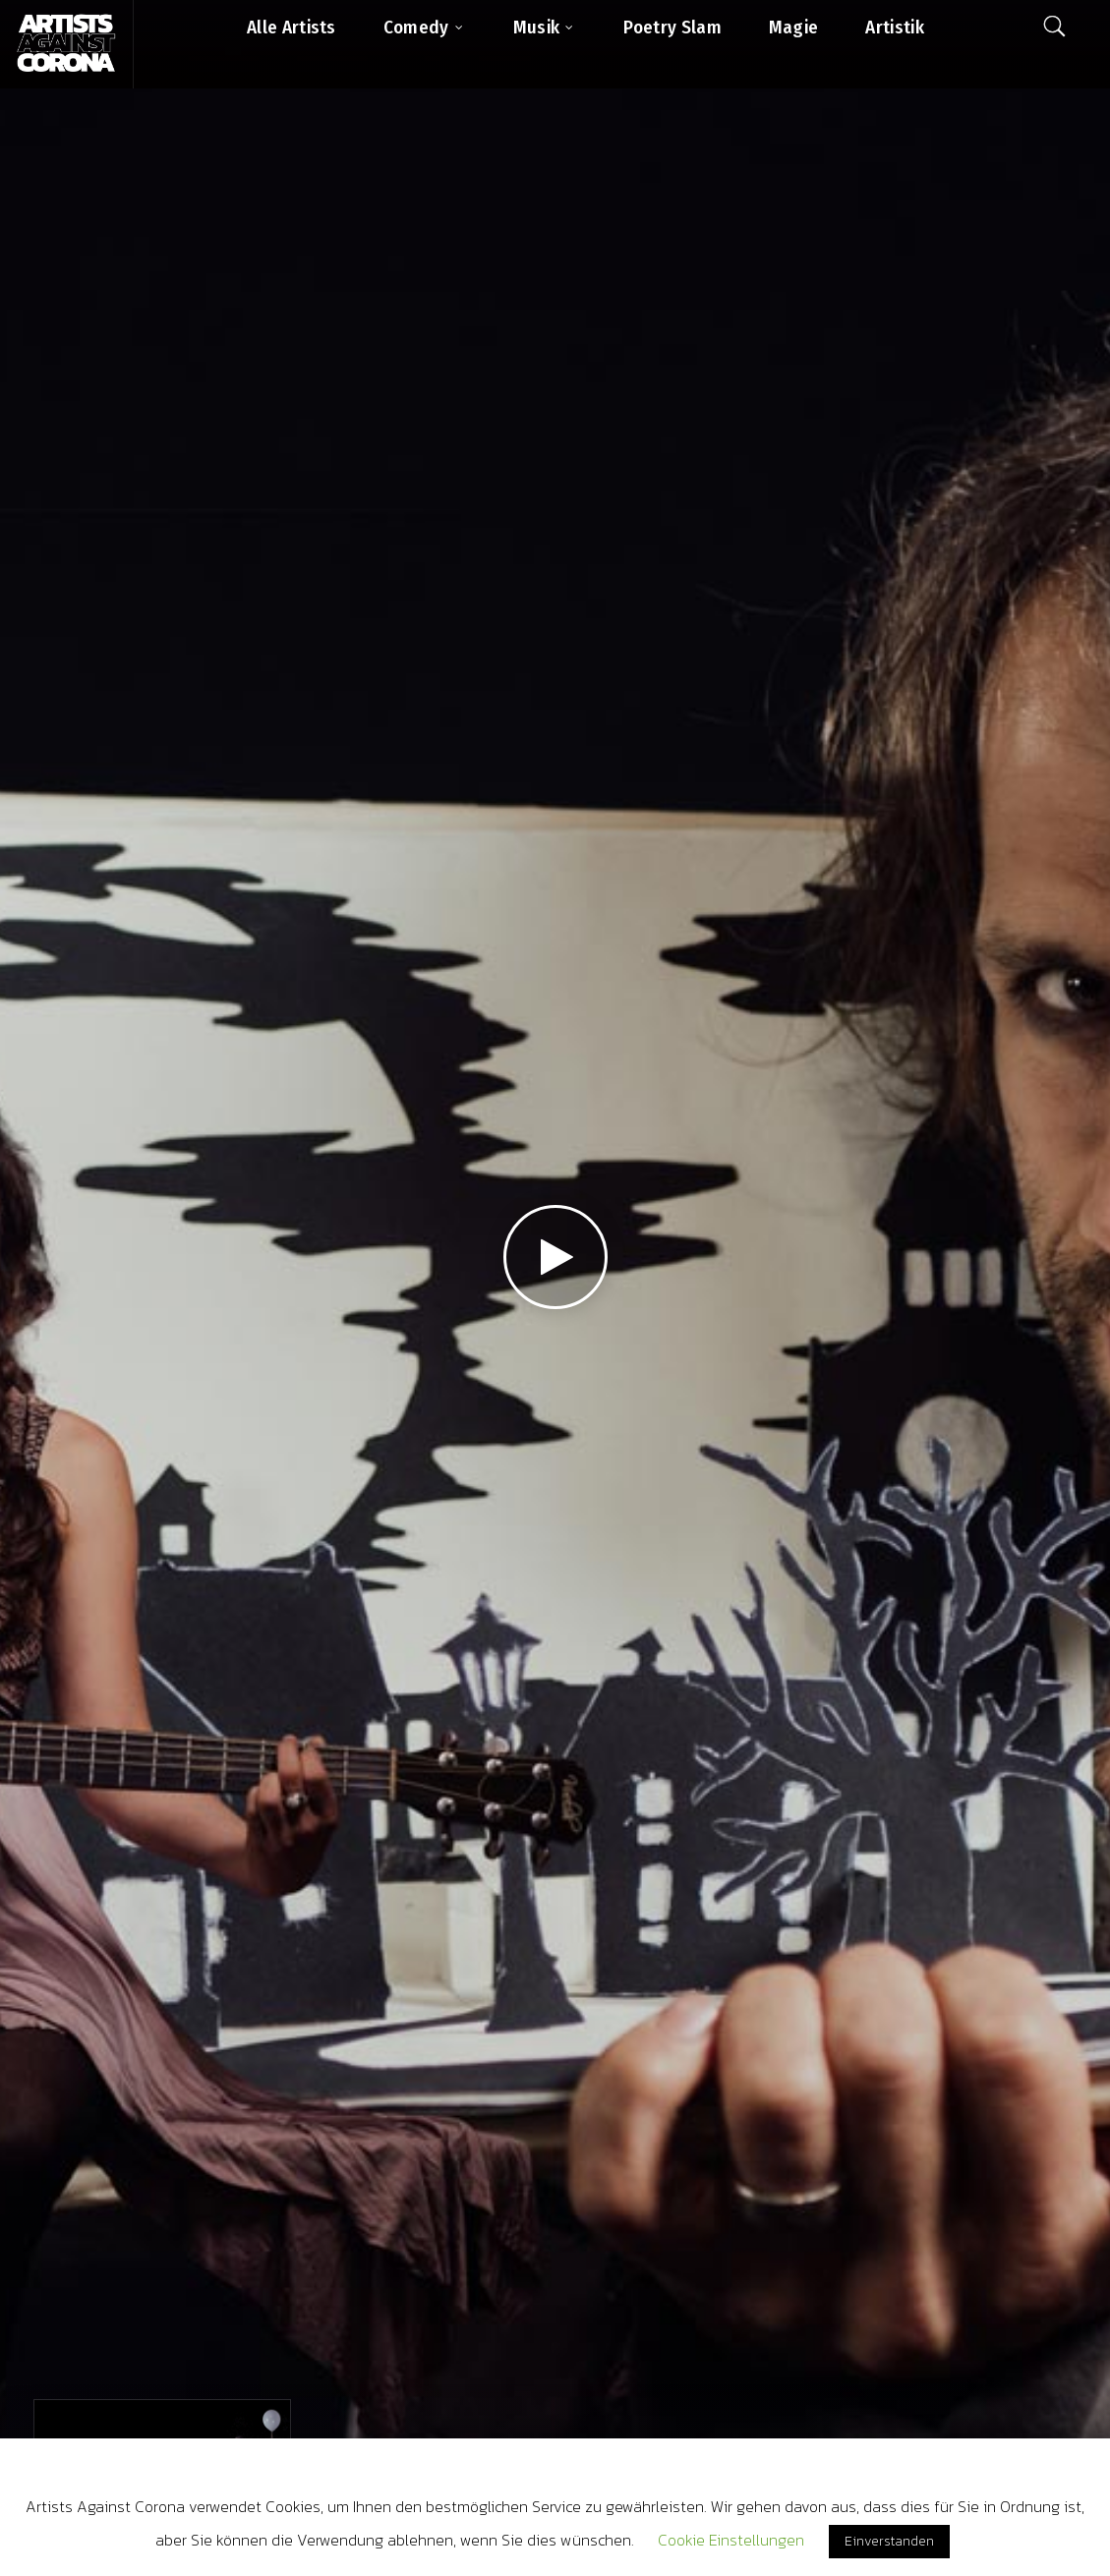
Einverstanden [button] (889, 2541)
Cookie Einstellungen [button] (731, 2539)
